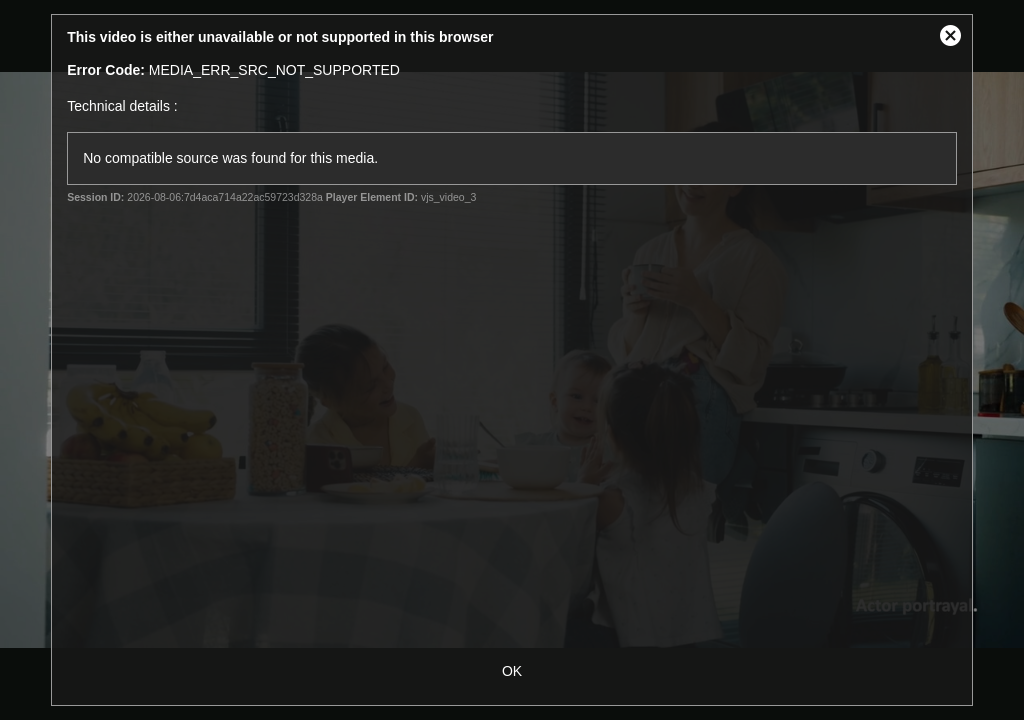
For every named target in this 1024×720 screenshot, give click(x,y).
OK (512, 671)
